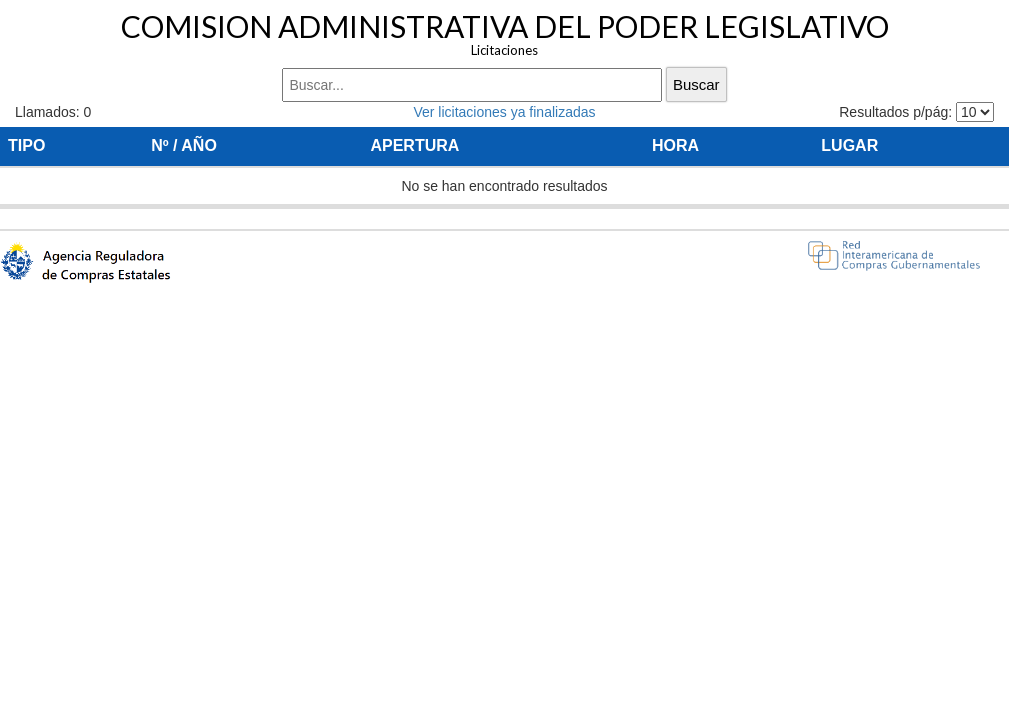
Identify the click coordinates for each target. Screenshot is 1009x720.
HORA (675, 145)
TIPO (26, 145)
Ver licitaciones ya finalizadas (504, 112)
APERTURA (414, 145)
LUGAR (849, 145)
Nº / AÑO (184, 145)
